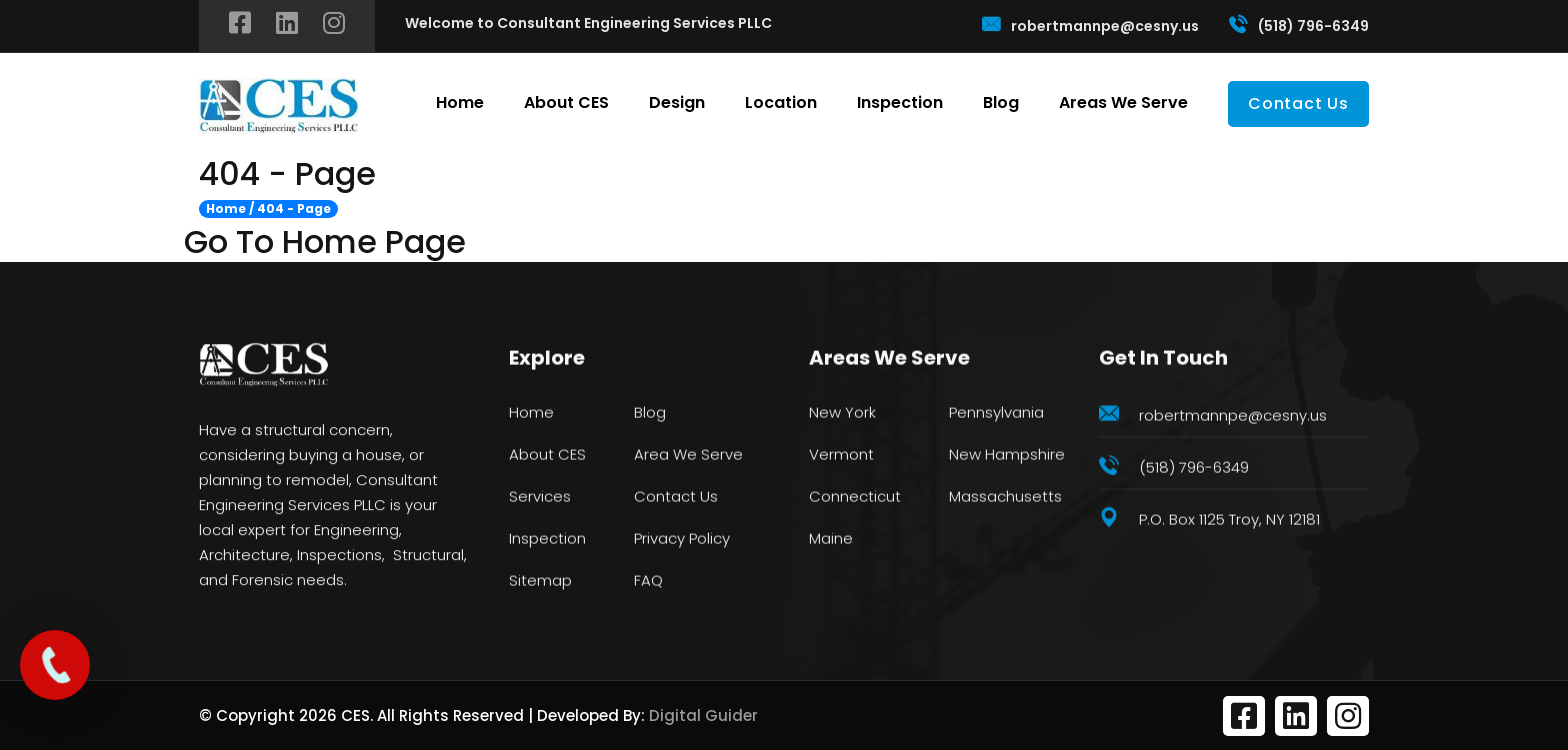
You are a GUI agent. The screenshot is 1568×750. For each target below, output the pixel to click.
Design (677, 102)
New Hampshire (1007, 455)
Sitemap (540, 581)
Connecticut (855, 497)
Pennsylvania (996, 413)
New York (842, 413)
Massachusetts (1005, 497)
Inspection (900, 102)
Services (540, 497)
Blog (1001, 102)
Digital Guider (703, 715)
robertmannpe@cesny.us (1090, 25)
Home (460, 102)
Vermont (841, 455)
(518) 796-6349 (1299, 25)
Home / (230, 209)
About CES (566, 102)
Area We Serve (688, 455)
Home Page (374, 242)
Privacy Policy (682, 539)
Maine (831, 539)
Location (781, 102)
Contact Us (1298, 103)
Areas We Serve (1123, 102)
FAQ (648, 581)
